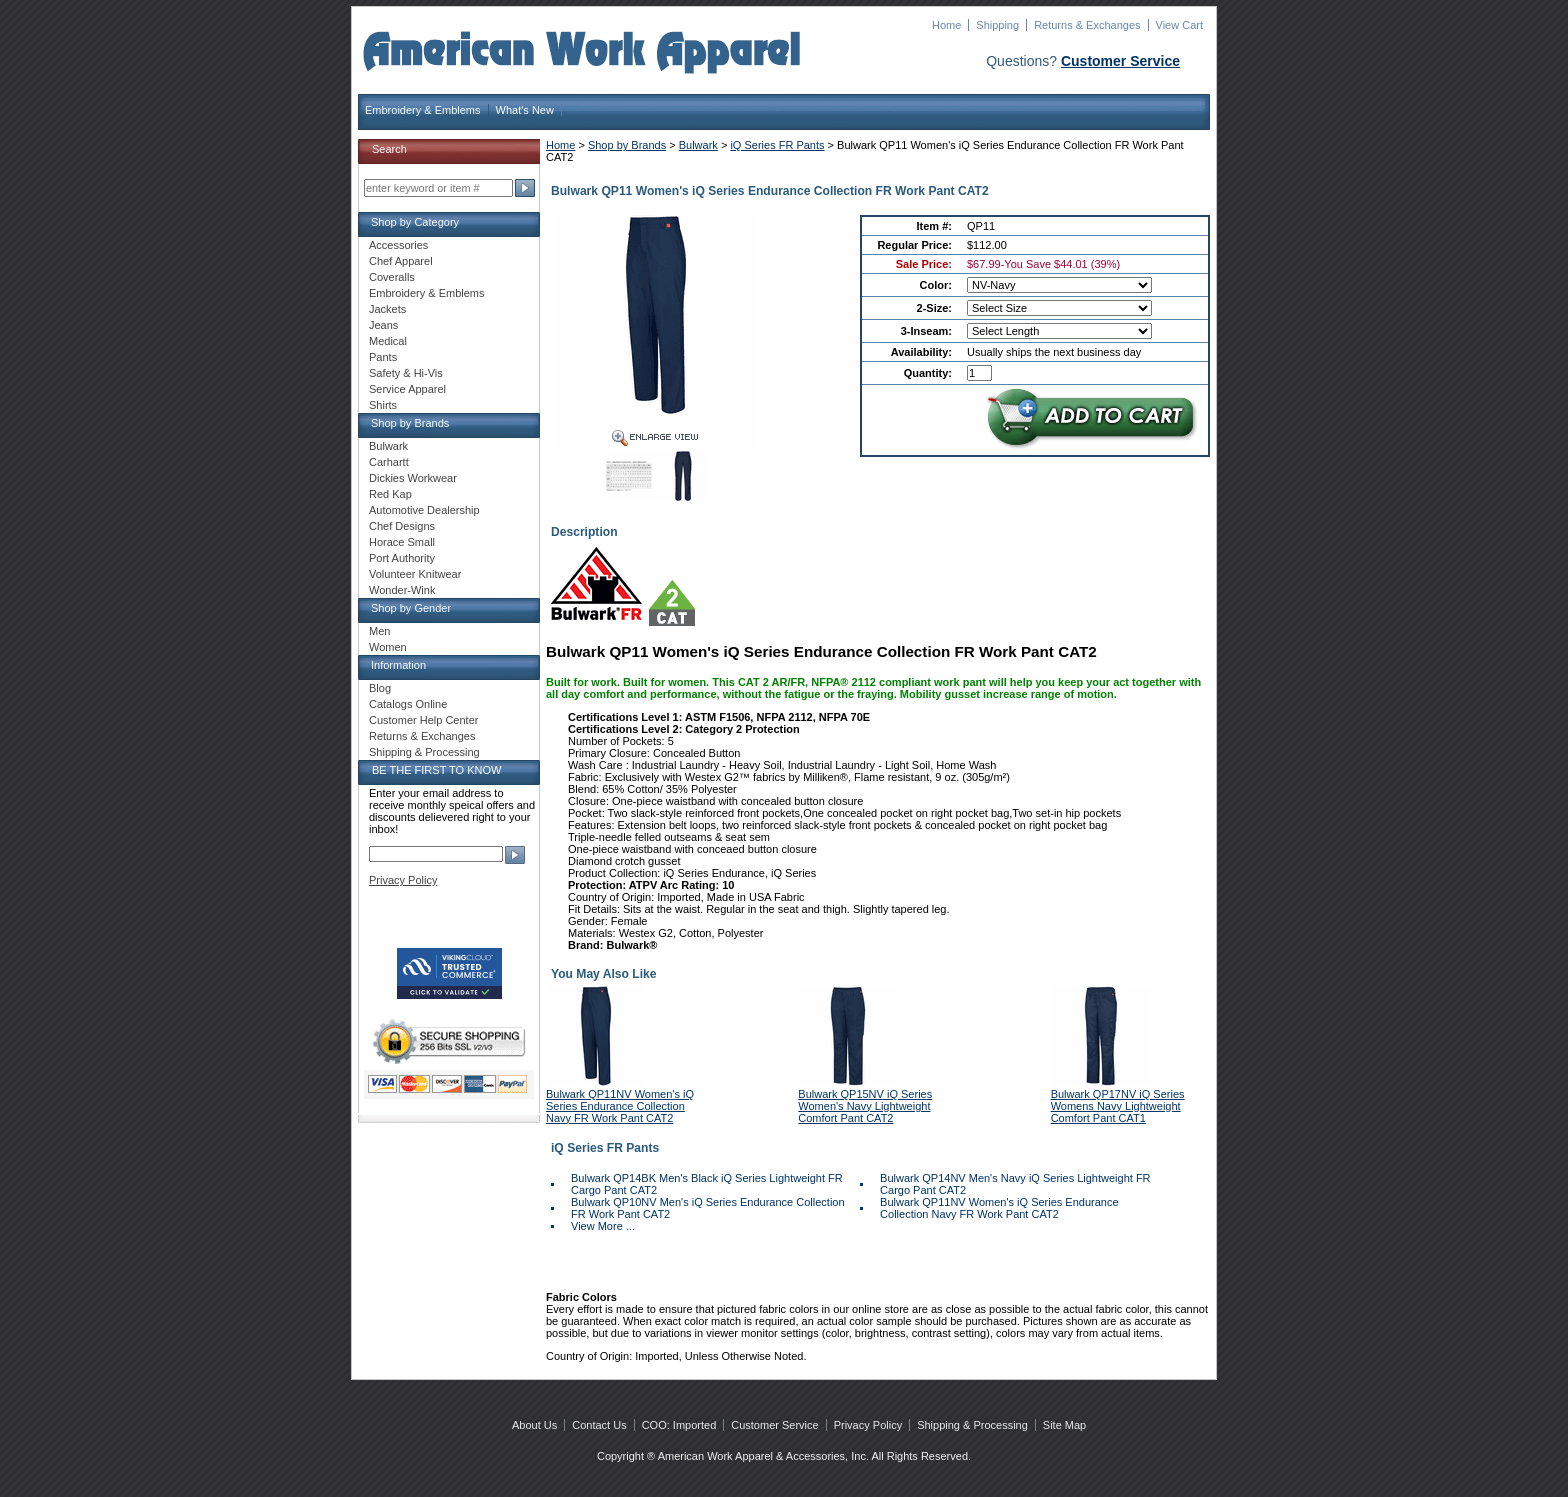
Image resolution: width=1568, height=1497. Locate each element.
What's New (525, 110)
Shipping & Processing (424, 752)
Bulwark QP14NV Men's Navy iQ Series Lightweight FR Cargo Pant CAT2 (1015, 1184)
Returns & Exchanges (1087, 25)
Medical (388, 341)
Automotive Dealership (424, 510)
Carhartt (389, 462)
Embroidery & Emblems (423, 110)
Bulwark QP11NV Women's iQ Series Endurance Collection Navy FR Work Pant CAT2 (620, 1106)
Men (379, 631)
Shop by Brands (627, 145)
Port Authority (402, 558)
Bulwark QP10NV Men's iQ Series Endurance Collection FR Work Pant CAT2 (708, 1208)
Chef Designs (402, 526)
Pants (383, 357)
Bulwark (698, 145)
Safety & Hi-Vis (406, 373)
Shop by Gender (411, 608)
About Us (534, 1425)
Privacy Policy (403, 880)
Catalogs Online (408, 704)
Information (398, 665)
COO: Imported (679, 1425)
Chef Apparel (401, 261)
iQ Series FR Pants (777, 145)
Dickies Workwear (413, 478)
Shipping (997, 25)
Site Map (1064, 1425)
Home (946, 25)
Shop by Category (415, 222)
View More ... (603, 1226)
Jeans (383, 325)
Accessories (398, 245)
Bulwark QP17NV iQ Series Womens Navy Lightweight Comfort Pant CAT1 (1118, 1106)
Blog (380, 688)
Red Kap (390, 494)
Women (388, 647)
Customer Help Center (423, 720)
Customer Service (1120, 61)
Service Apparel (407, 389)
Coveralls (392, 277)
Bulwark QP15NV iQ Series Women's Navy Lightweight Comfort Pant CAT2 (865, 1106)
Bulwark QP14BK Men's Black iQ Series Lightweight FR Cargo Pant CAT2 (707, 1184)
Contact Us (599, 1425)
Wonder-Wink (402, 590)
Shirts (383, 405)
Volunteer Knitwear (415, 574)
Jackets (387, 309)
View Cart (1179, 25)
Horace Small (402, 542)
